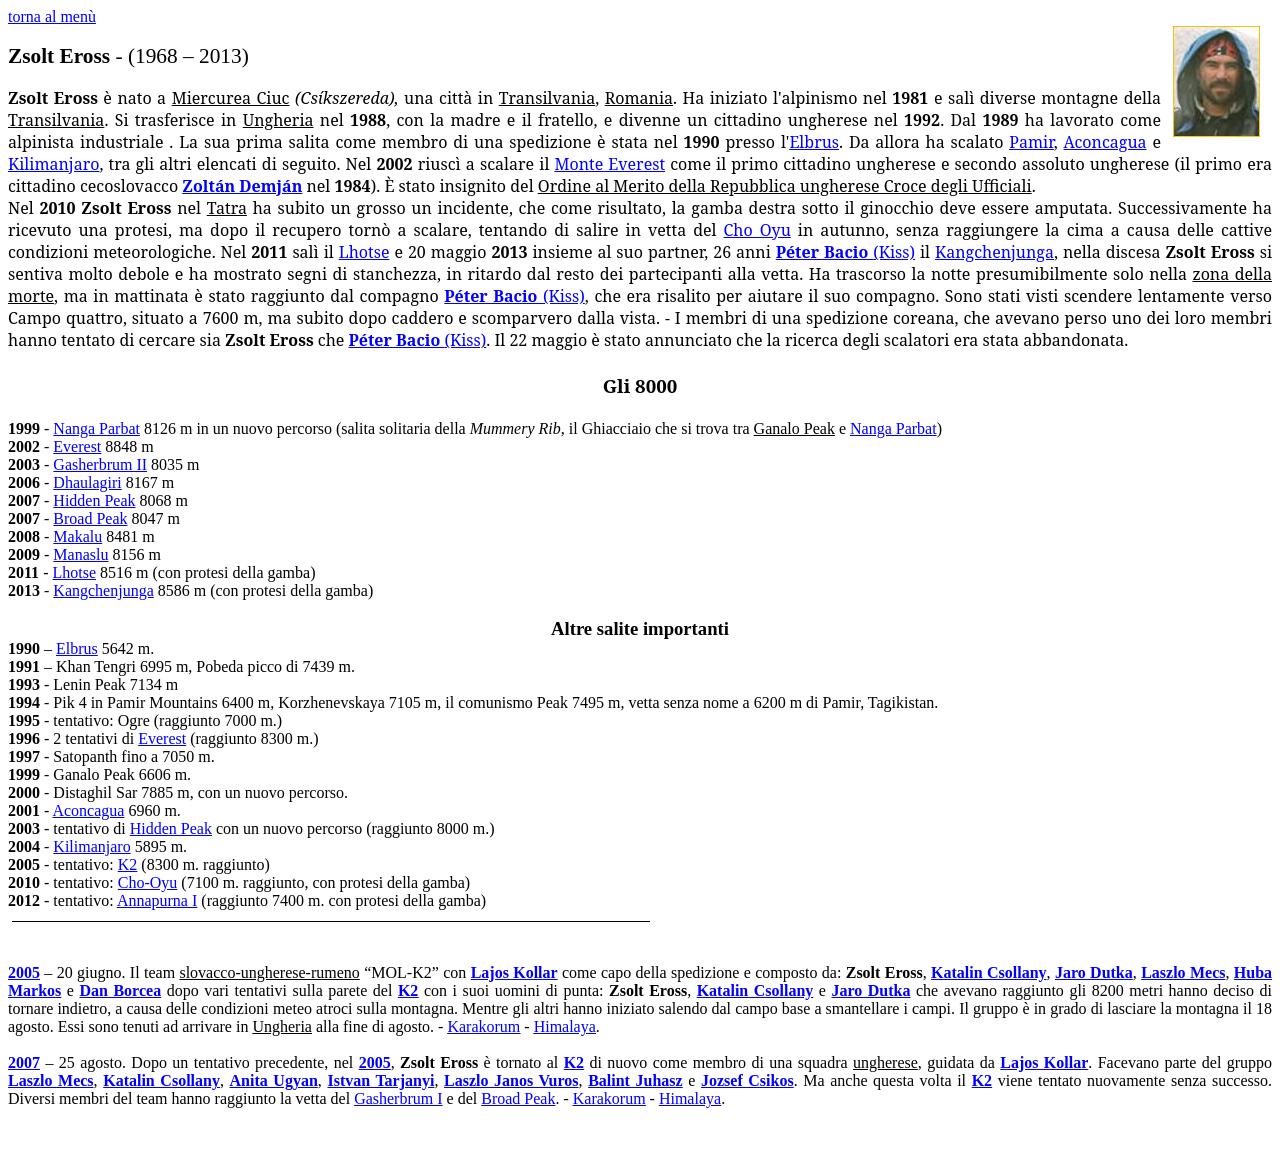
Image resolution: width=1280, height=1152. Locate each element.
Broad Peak (90, 518)
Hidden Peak (94, 500)
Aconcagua (1105, 142)
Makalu (77, 536)
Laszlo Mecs (1183, 972)
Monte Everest (609, 164)
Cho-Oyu (148, 882)
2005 (24, 972)
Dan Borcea (120, 990)
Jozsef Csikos (747, 1080)
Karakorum (483, 1026)
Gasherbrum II (100, 464)
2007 (24, 1062)
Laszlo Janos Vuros (511, 1080)
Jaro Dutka (1094, 972)
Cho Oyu (757, 230)
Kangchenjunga (994, 252)
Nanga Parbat (96, 428)
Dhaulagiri (87, 482)
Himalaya (565, 1026)
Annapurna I (157, 900)
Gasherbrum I (398, 1098)
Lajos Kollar (514, 972)
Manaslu (80, 554)
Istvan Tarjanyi (380, 1080)
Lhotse (364, 252)
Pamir (1031, 142)
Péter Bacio (845, 252)
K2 (128, 864)
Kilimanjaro (53, 164)
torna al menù (52, 16)
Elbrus (814, 142)
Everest (77, 446)
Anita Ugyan (274, 1080)
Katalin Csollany (989, 972)
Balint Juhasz (635, 1080)
